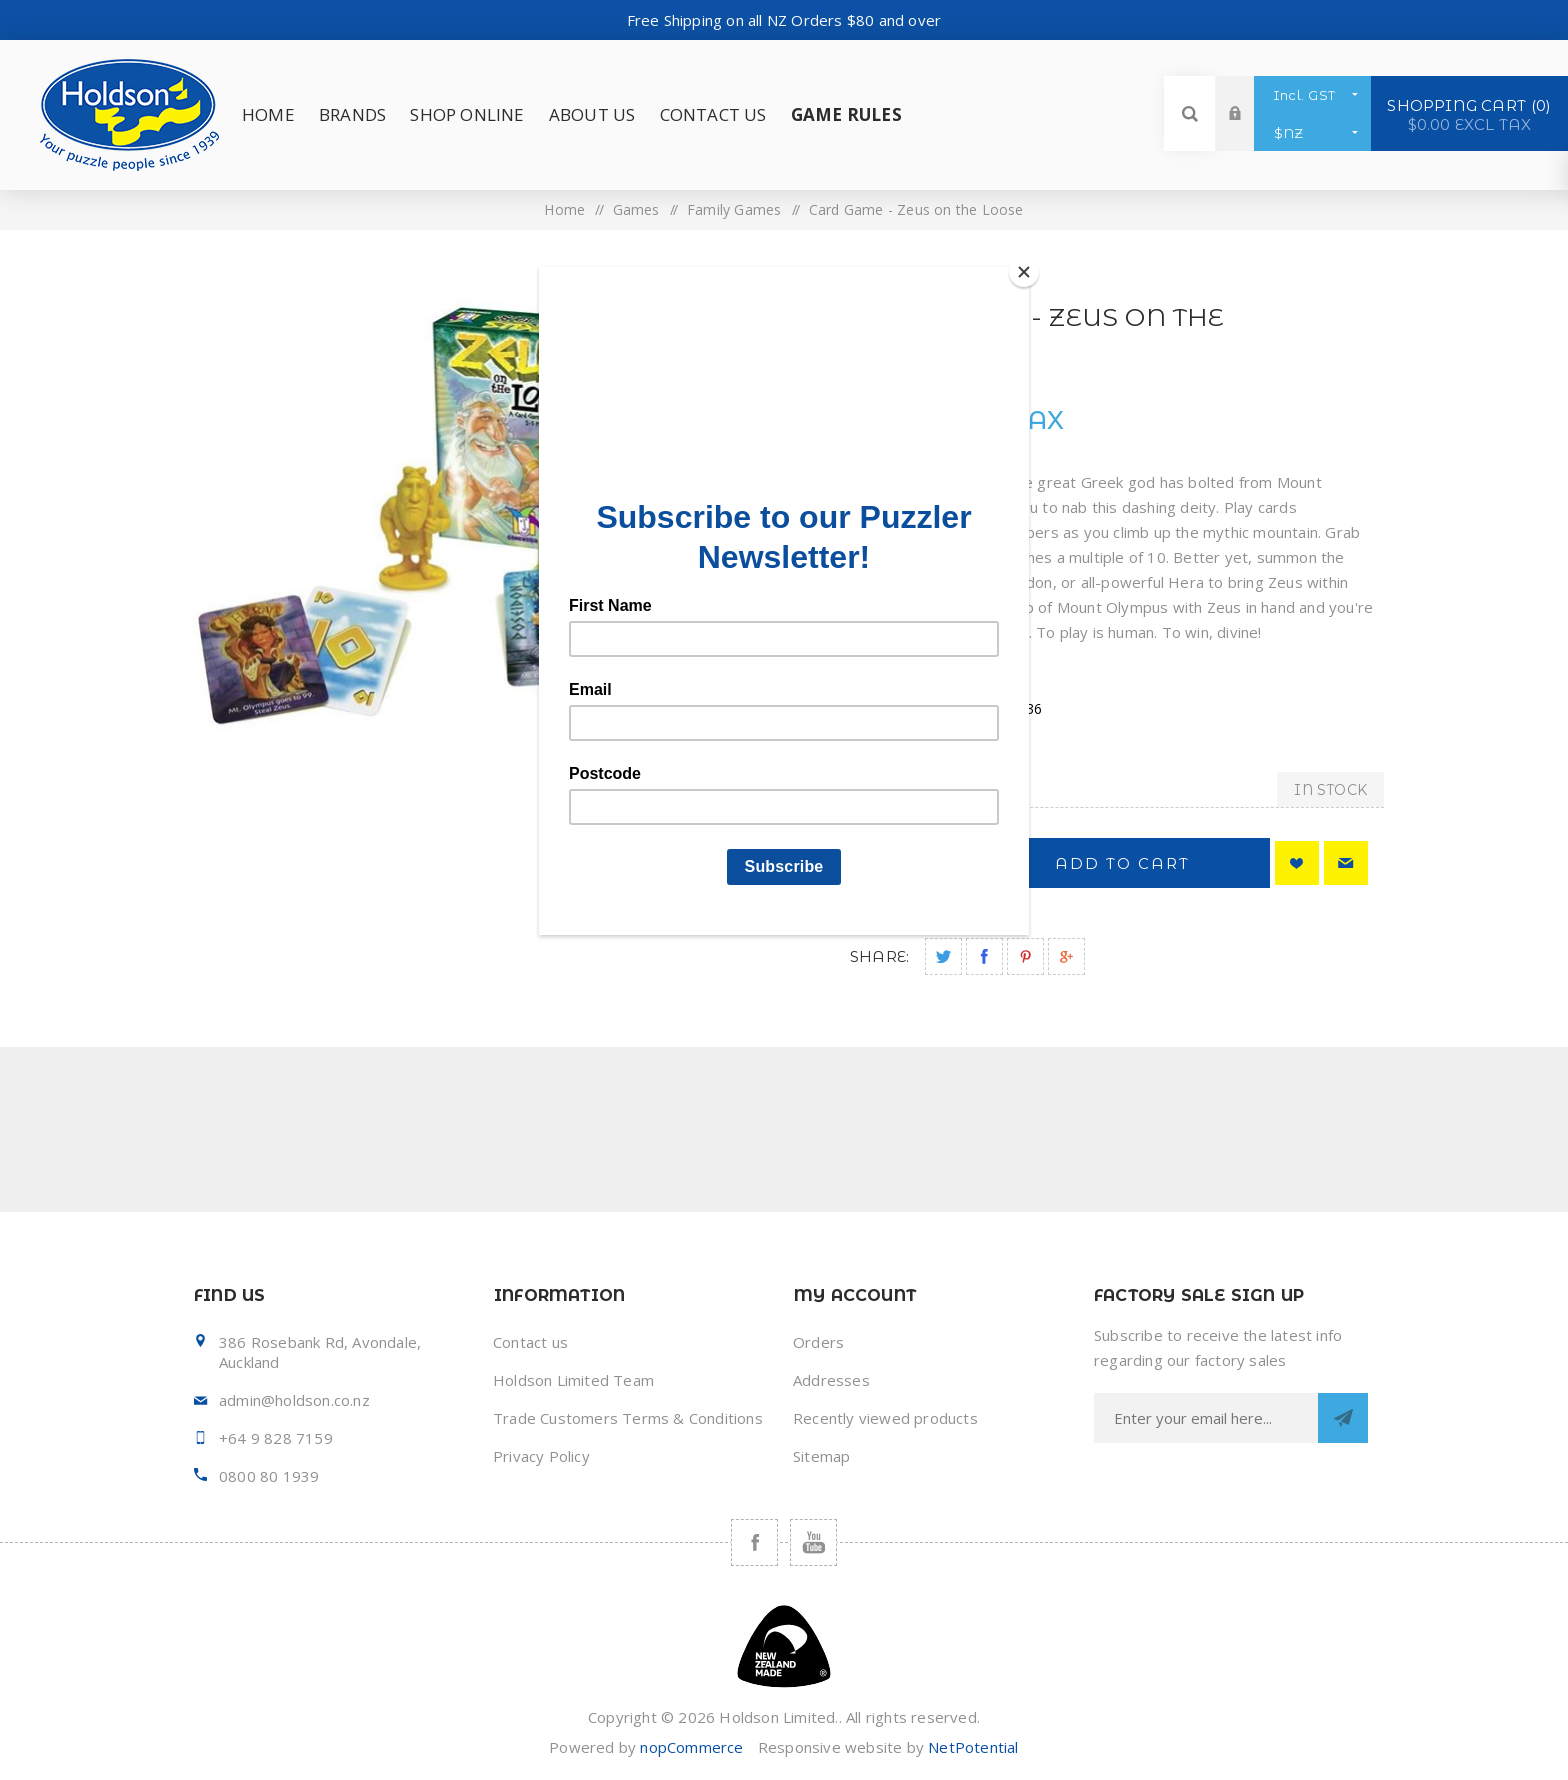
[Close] (1024, 272)
